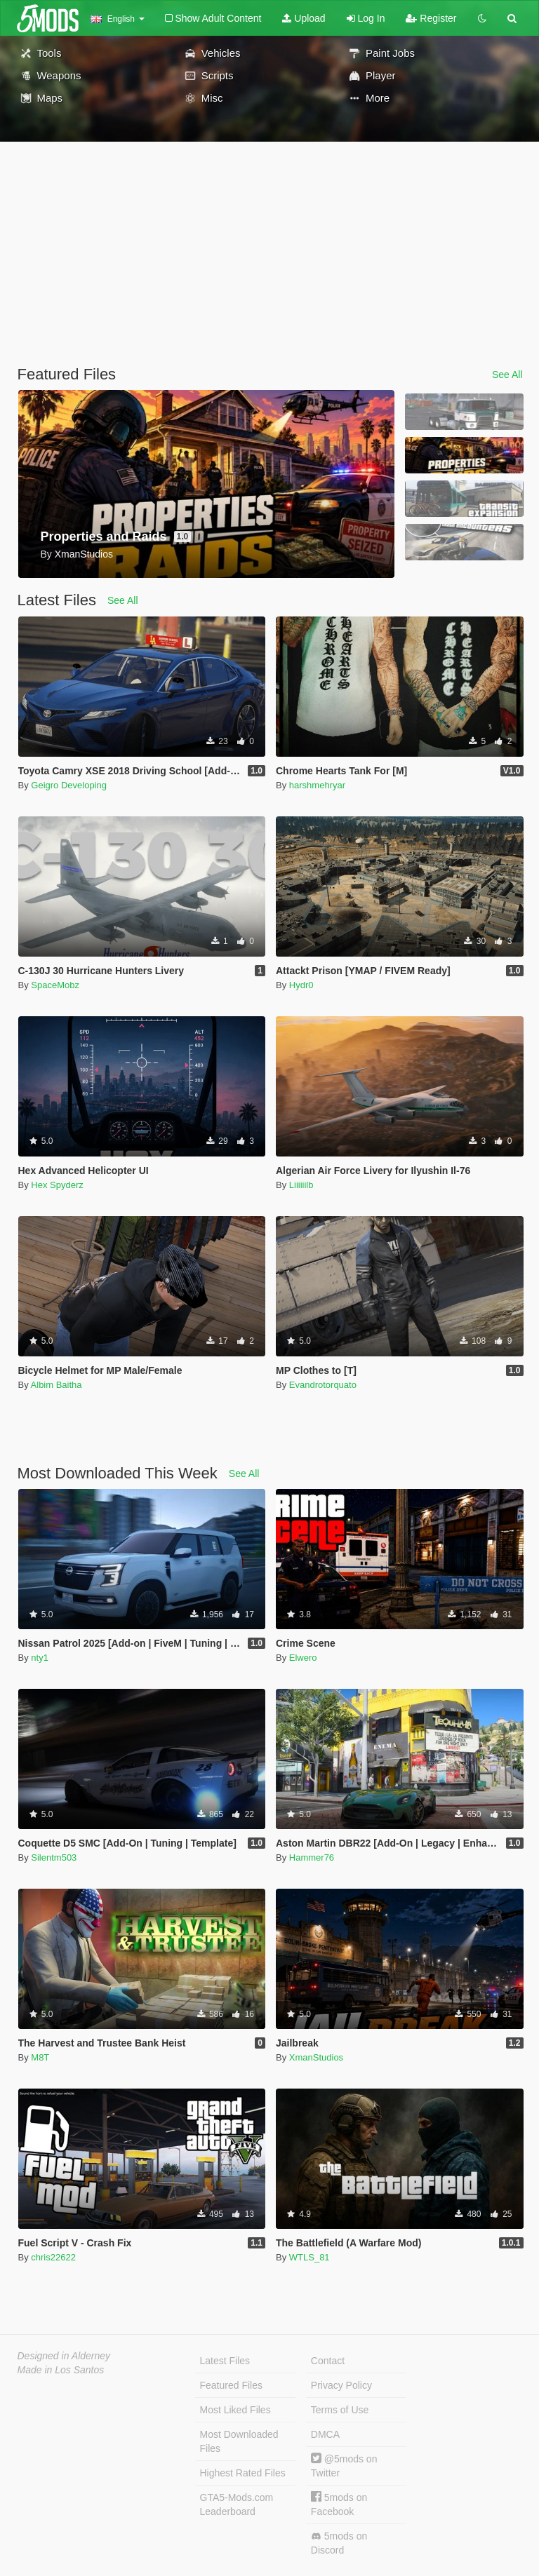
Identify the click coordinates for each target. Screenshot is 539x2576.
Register (431, 18)
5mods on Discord (339, 2543)
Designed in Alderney (64, 2355)
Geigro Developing (69, 785)
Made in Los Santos (61, 2369)
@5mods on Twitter (344, 2466)
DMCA (325, 2434)
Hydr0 (301, 985)
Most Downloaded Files (239, 2441)
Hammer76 (311, 1857)
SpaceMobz (55, 985)
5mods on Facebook (339, 2504)
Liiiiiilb (301, 1185)
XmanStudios (316, 2057)
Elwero (303, 1657)
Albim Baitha (56, 1385)
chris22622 (53, 2257)
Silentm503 (53, 1857)
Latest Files (225, 2360)
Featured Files (231, 2385)
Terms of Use (339, 2409)
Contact (328, 2360)
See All (507, 374)
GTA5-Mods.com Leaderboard (237, 2504)
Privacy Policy (341, 2385)
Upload (303, 18)
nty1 (39, 1657)
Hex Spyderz (57, 1185)
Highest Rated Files (243, 2473)
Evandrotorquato (323, 1385)
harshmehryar (317, 785)
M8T (40, 2057)
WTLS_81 (309, 2257)
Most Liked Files (235, 2409)
